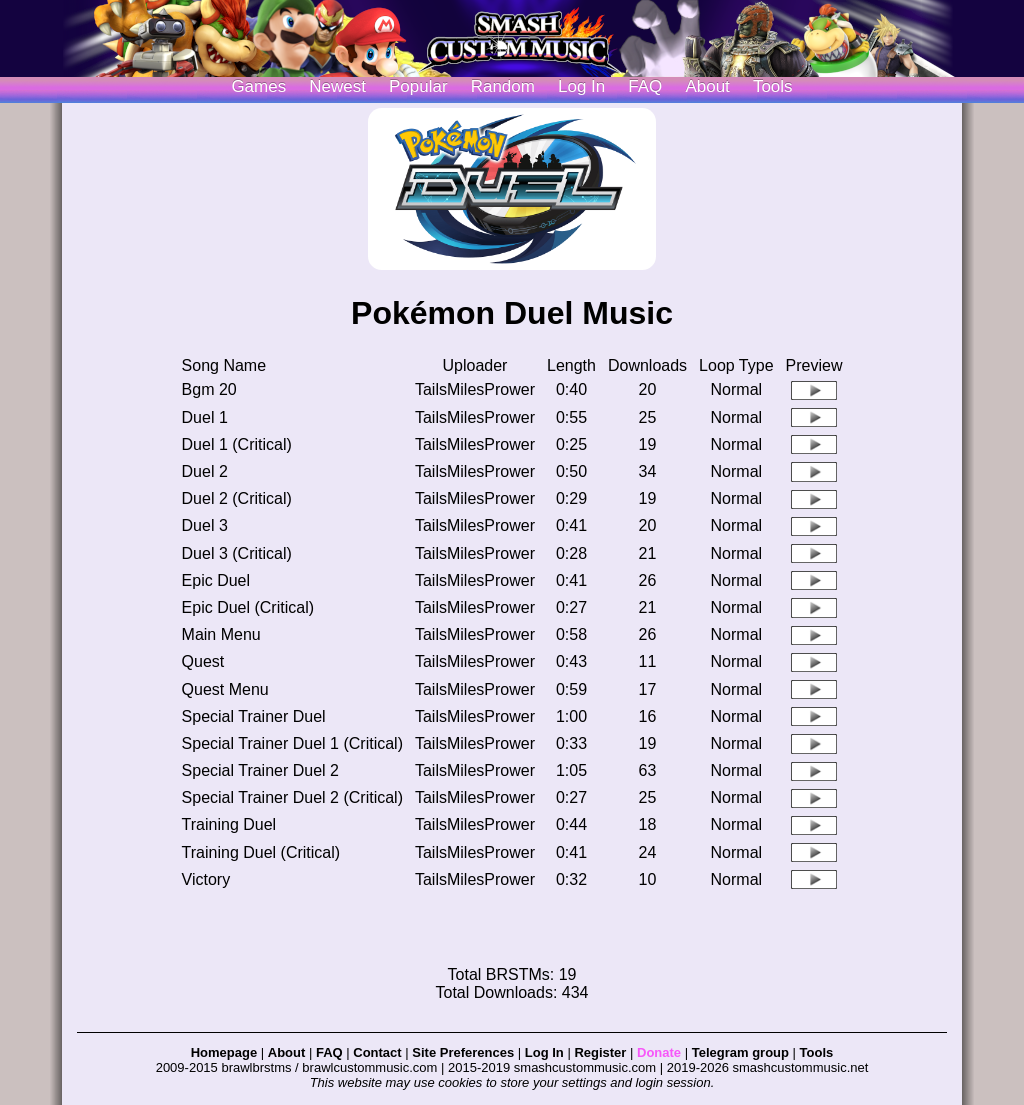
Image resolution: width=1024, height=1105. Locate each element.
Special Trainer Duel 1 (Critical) (292, 743)
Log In (544, 1052)
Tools (773, 86)
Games (258, 86)
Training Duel (229, 824)
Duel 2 (205, 471)
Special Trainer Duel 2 (260, 770)
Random (503, 86)
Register (600, 1052)
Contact (377, 1052)
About (707, 86)
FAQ (645, 86)
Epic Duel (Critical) (248, 607)
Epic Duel (216, 580)
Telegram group (740, 1052)
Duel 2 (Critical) (237, 498)
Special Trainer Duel (254, 716)
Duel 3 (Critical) (237, 553)
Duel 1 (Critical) (237, 444)
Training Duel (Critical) (261, 852)
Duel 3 (205, 525)
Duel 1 (205, 417)
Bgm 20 (209, 389)
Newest (337, 86)
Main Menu (221, 634)
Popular (418, 86)
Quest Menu (225, 689)
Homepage (224, 1052)
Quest (203, 661)
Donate (659, 1052)
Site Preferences (463, 1052)
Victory (206, 879)
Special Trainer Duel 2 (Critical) (292, 797)
